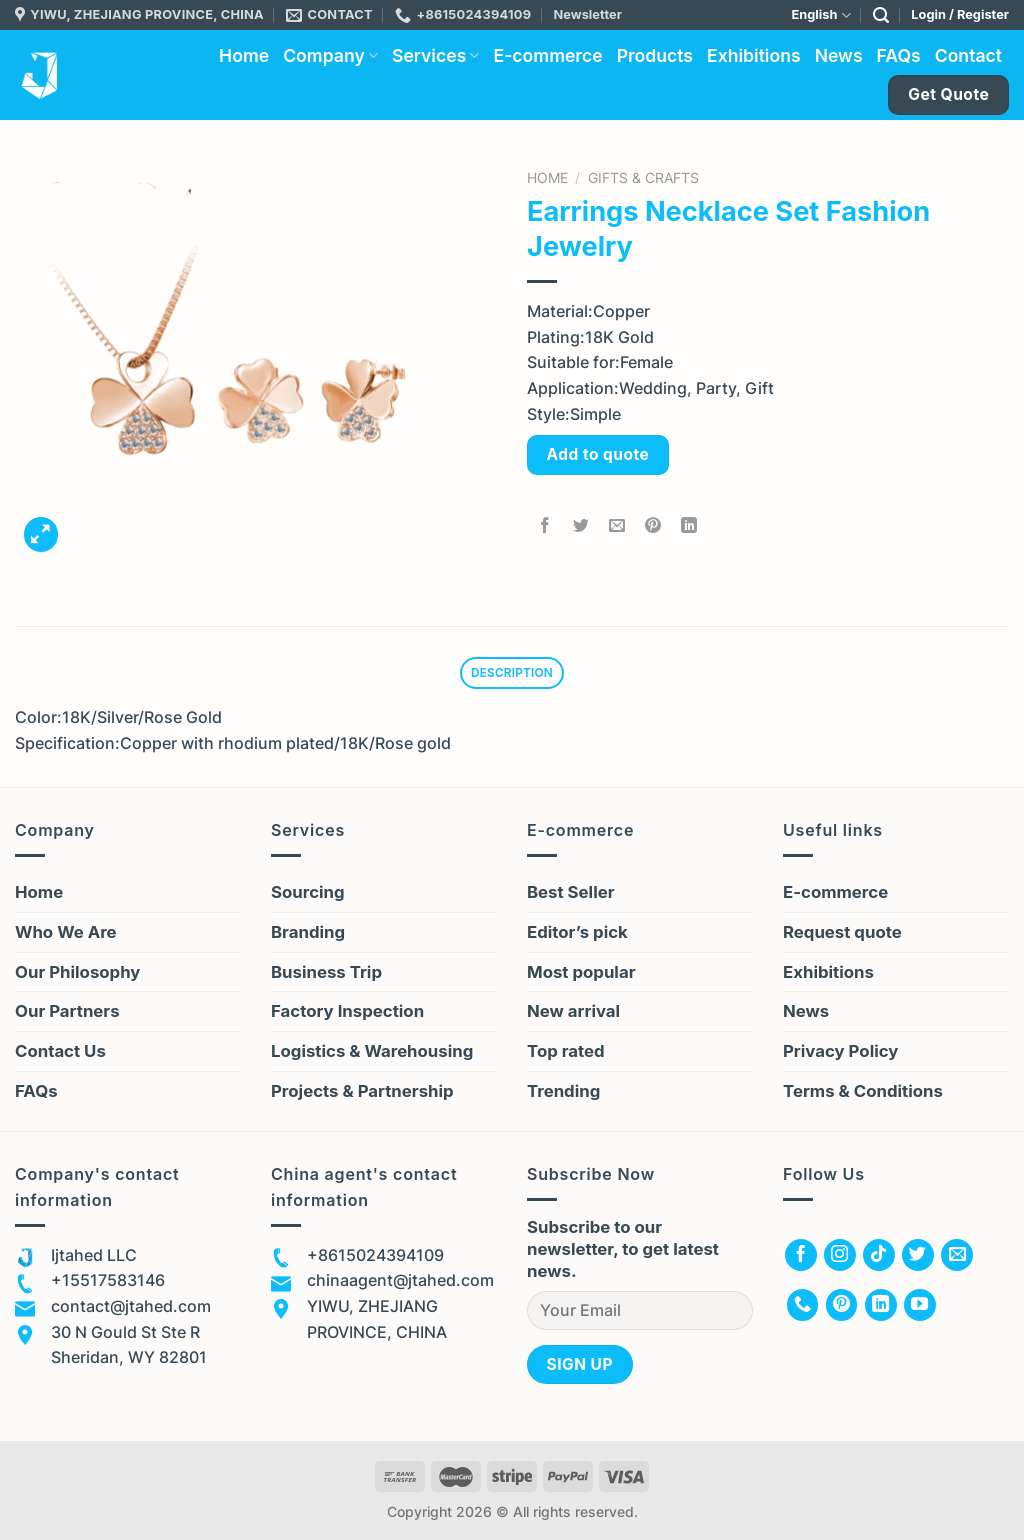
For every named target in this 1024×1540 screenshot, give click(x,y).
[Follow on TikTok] (879, 1258)
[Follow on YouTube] (920, 1308)
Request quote (842, 934)
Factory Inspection (347, 1014)
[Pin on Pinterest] (653, 526)
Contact (968, 55)
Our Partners (67, 1014)
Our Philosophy (77, 974)
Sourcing (308, 894)
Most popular (581, 974)
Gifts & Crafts (643, 178)
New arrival (573, 1014)
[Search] (881, 15)
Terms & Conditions (863, 1094)
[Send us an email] (957, 1258)
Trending (563, 1094)
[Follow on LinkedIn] (881, 1308)
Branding (308, 934)
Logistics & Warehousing (372, 1054)
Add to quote (598, 454)
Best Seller (571, 894)
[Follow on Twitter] (918, 1258)
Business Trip (326, 974)
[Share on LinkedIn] (689, 526)
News (839, 55)
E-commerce (547, 55)
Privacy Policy (840, 1054)
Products (655, 55)
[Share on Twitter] (581, 526)
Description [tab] (511, 673)
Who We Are (66, 934)
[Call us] (803, 1308)
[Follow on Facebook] (801, 1258)
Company (330, 55)
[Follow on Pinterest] (842, 1308)
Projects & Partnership (362, 1094)
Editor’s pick (577, 934)
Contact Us (60, 1054)
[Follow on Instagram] (840, 1258)
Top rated (566, 1054)
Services (436, 55)
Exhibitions (754, 55)
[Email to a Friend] (617, 526)
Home (244, 55)
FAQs (899, 55)
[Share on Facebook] (545, 526)
